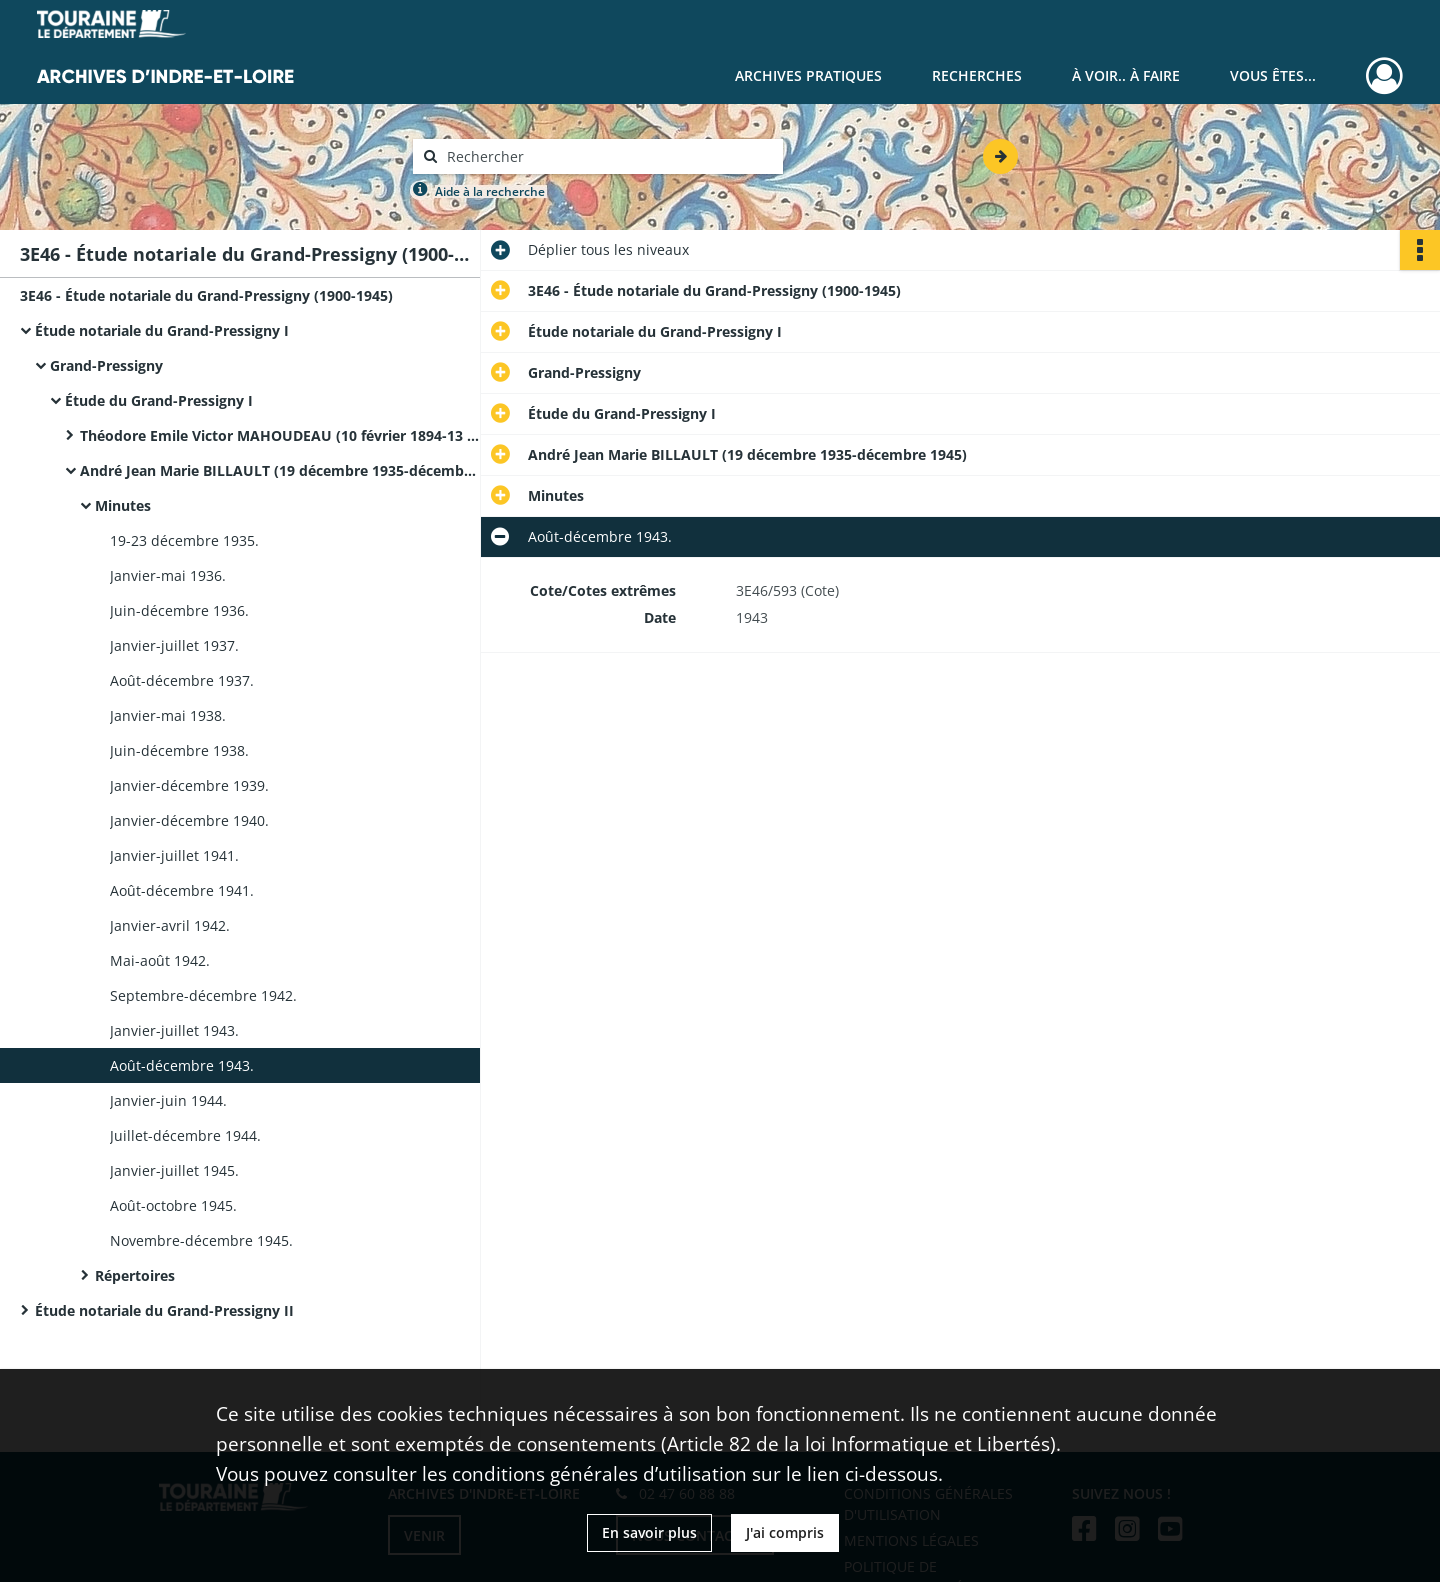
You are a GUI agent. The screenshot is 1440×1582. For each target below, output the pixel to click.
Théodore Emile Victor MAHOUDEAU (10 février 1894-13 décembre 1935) (280, 435)
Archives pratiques (808, 75)
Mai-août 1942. (160, 960)
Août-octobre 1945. (173, 1205)
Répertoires (135, 1275)
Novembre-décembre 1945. (201, 1240)
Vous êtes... (1273, 75)
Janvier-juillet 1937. (174, 645)
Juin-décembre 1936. (179, 610)
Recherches (977, 75)
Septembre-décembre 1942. (203, 995)
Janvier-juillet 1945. (174, 1170)
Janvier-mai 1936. (168, 575)
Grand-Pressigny (106, 365)
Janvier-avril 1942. (170, 925)
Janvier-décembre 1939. (189, 785)
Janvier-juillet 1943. (174, 1030)
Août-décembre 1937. (182, 680)
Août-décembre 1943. (182, 1065)
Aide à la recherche (490, 191)
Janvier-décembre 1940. (189, 820)
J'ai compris (785, 1532)
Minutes (123, 505)
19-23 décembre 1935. (184, 540)
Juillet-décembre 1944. (185, 1135)
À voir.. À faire (1126, 75)
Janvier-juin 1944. (168, 1100)
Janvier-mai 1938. (168, 715)
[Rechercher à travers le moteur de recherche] (608, 156)
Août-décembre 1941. (182, 890)
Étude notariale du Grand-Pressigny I (162, 330)
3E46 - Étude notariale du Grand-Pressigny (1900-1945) (206, 295)
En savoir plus (649, 1532)
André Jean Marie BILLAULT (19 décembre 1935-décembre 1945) (280, 470)
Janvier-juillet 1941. (174, 855)
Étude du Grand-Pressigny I (159, 400)
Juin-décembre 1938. (179, 750)
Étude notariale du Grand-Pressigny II (164, 1310)
